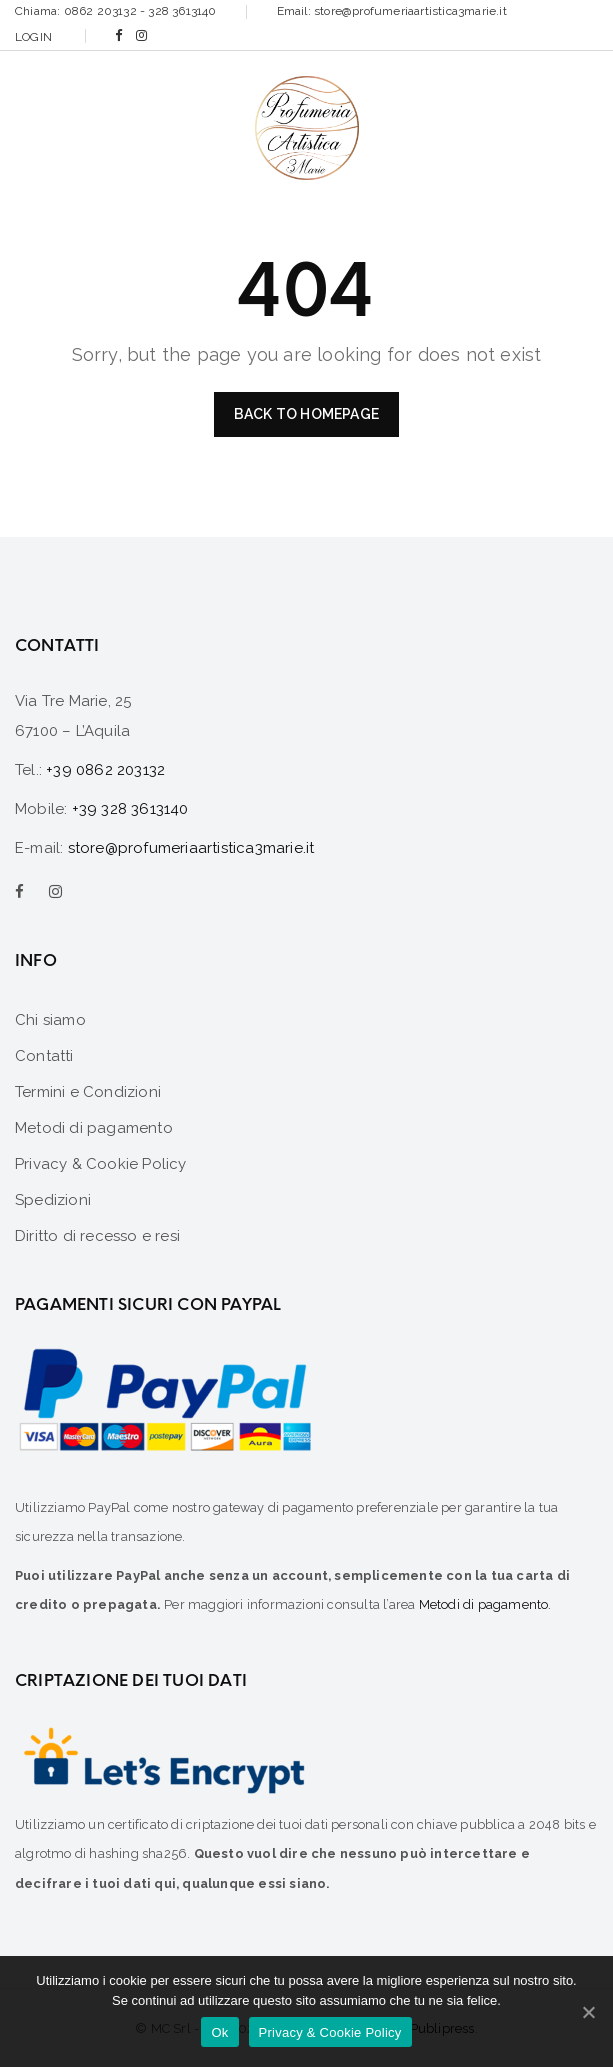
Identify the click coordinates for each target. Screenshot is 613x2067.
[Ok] (588, 2012)
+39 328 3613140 (130, 809)
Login (33, 37)
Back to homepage (306, 414)
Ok (219, 2032)
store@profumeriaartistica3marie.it (191, 848)
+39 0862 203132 (105, 770)
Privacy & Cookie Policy (330, 2032)
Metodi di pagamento (484, 1604)
